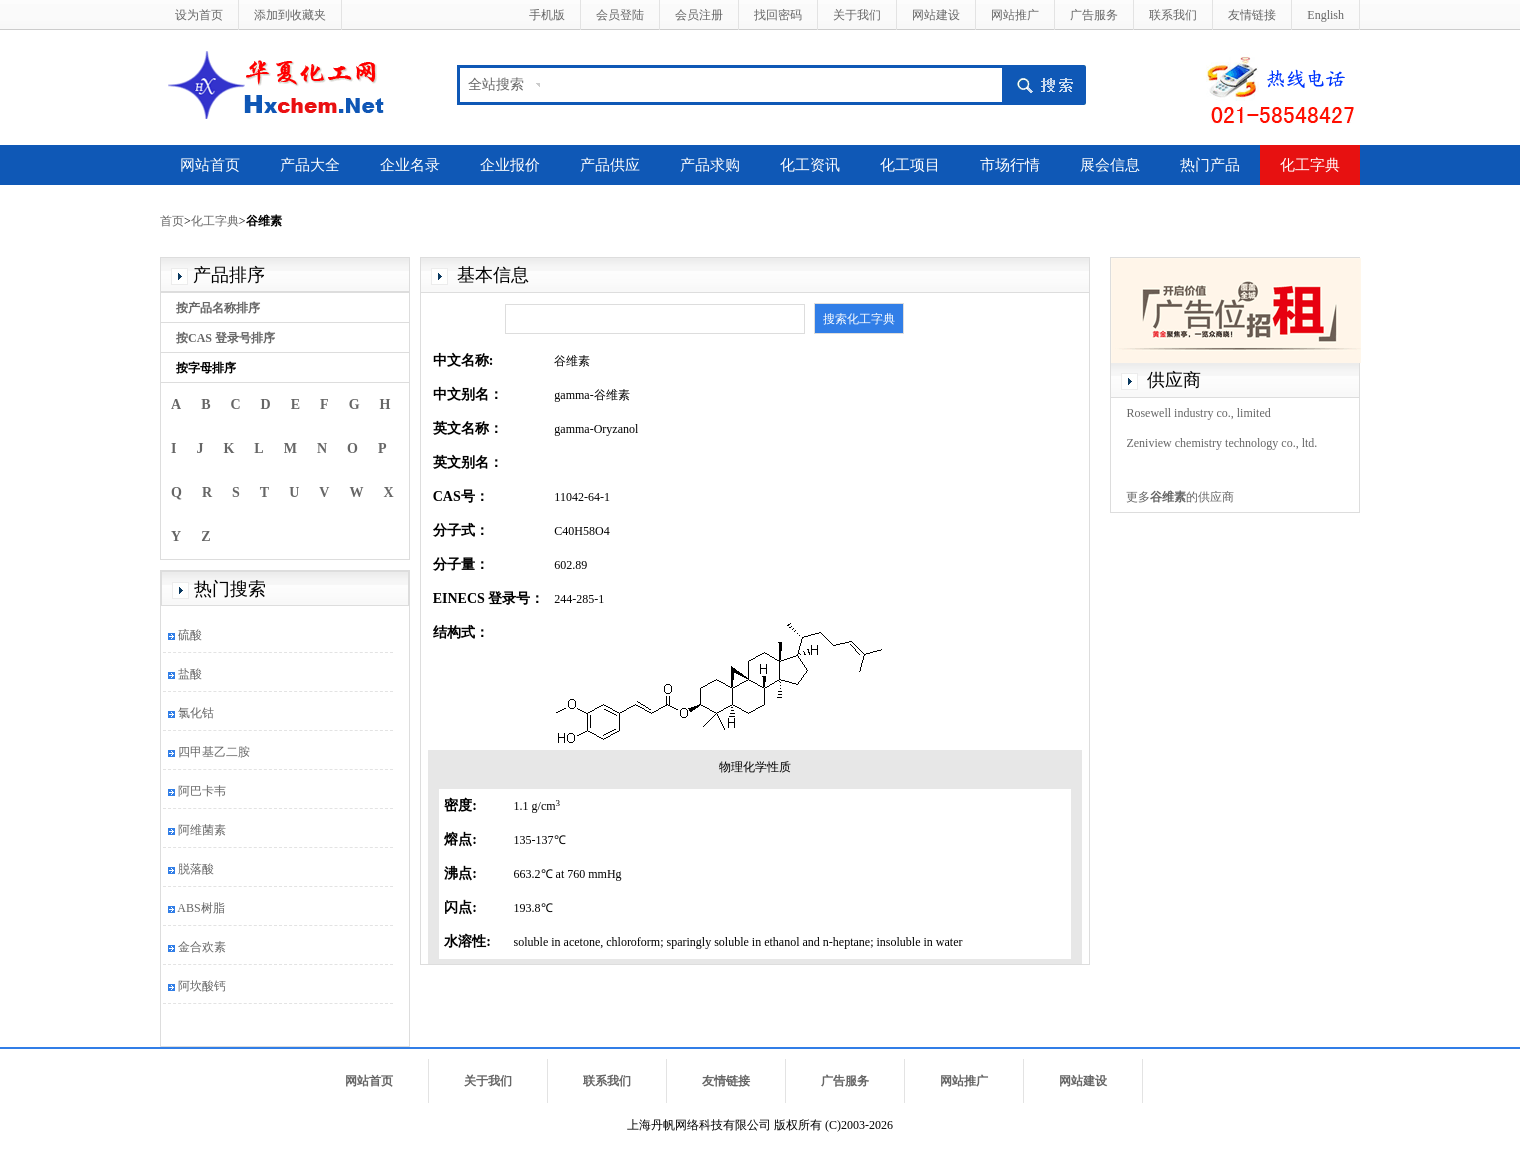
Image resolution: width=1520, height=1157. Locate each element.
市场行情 (1010, 165)
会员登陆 (620, 15)
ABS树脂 (200, 908)
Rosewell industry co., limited (1198, 413)
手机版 (547, 15)
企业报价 (510, 165)
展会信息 (1110, 165)
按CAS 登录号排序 (225, 338)
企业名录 (410, 165)
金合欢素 (202, 947)
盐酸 (190, 674)
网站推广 (1015, 15)
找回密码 (778, 15)
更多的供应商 (1180, 497)
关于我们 (857, 15)
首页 (172, 221)
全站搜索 (496, 84)
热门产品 (1210, 165)
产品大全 (310, 165)
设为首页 (199, 15)
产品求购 (710, 165)
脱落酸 (196, 869)
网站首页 (210, 165)
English (1325, 15)
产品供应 (610, 165)
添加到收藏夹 (290, 15)
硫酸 (190, 635)
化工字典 (1310, 165)
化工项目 (910, 165)
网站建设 (936, 15)
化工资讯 (810, 165)
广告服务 (1094, 15)
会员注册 (699, 15)
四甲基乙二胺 (214, 752)
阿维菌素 (202, 830)
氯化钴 (196, 713)
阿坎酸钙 (202, 986)
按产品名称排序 (218, 308)
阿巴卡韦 (202, 791)
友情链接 (1252, 15)
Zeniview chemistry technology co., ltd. (1221, 443)
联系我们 (1173, 15)
